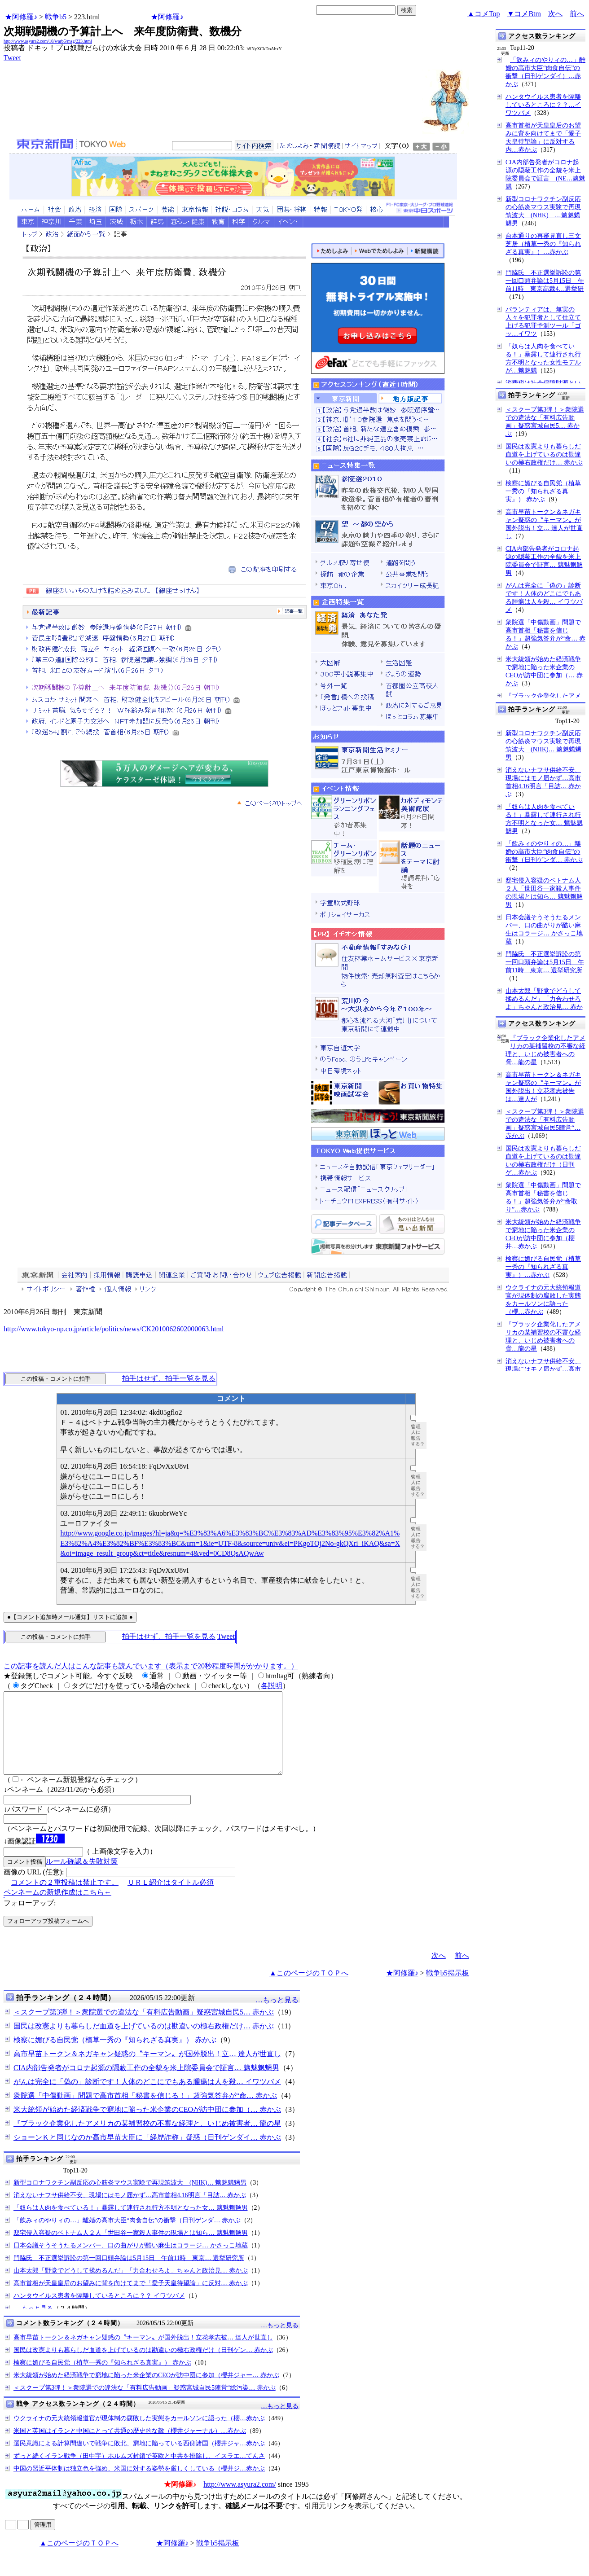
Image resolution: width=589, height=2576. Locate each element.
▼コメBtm (524, 14)
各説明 (271, 1686)
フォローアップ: (30, 1919)
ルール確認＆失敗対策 (82, 1877)
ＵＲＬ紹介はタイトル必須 (170, 1898)
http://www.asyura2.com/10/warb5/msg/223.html (48, 41)
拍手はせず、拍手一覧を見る (168, 1378)
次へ (555, 14)
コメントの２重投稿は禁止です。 (65, 1898)
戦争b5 (55, 17)
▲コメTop (483, 14)
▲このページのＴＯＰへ (308, 1989)
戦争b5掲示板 (447, 1989)
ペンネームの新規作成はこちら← (57, 1908)
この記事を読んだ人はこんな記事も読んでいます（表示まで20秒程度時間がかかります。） (151, 1666)
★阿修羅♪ (21, 17)
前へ (577, 14)
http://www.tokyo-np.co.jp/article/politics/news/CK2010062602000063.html (114, 1329)
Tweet (12, 57)
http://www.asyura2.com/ (239, 2500)
